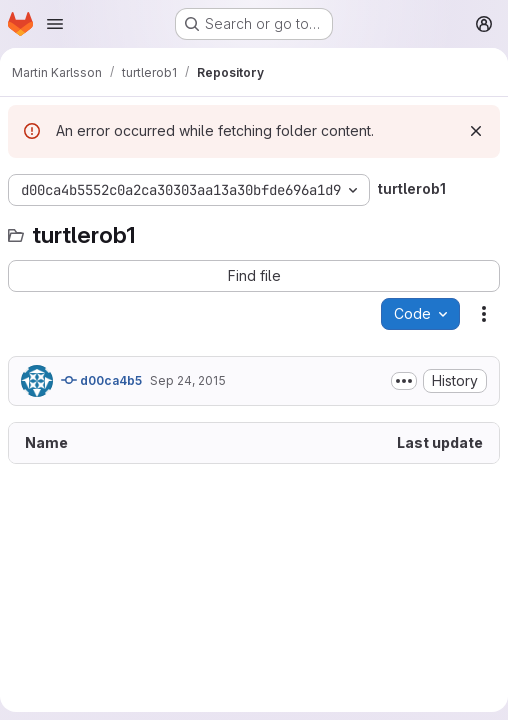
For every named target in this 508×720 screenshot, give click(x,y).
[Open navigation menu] (55, 24)
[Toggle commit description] (404, 381)
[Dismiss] (476, 131)
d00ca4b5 (101, 380)
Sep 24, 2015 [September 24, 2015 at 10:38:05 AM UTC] (188, 380)
